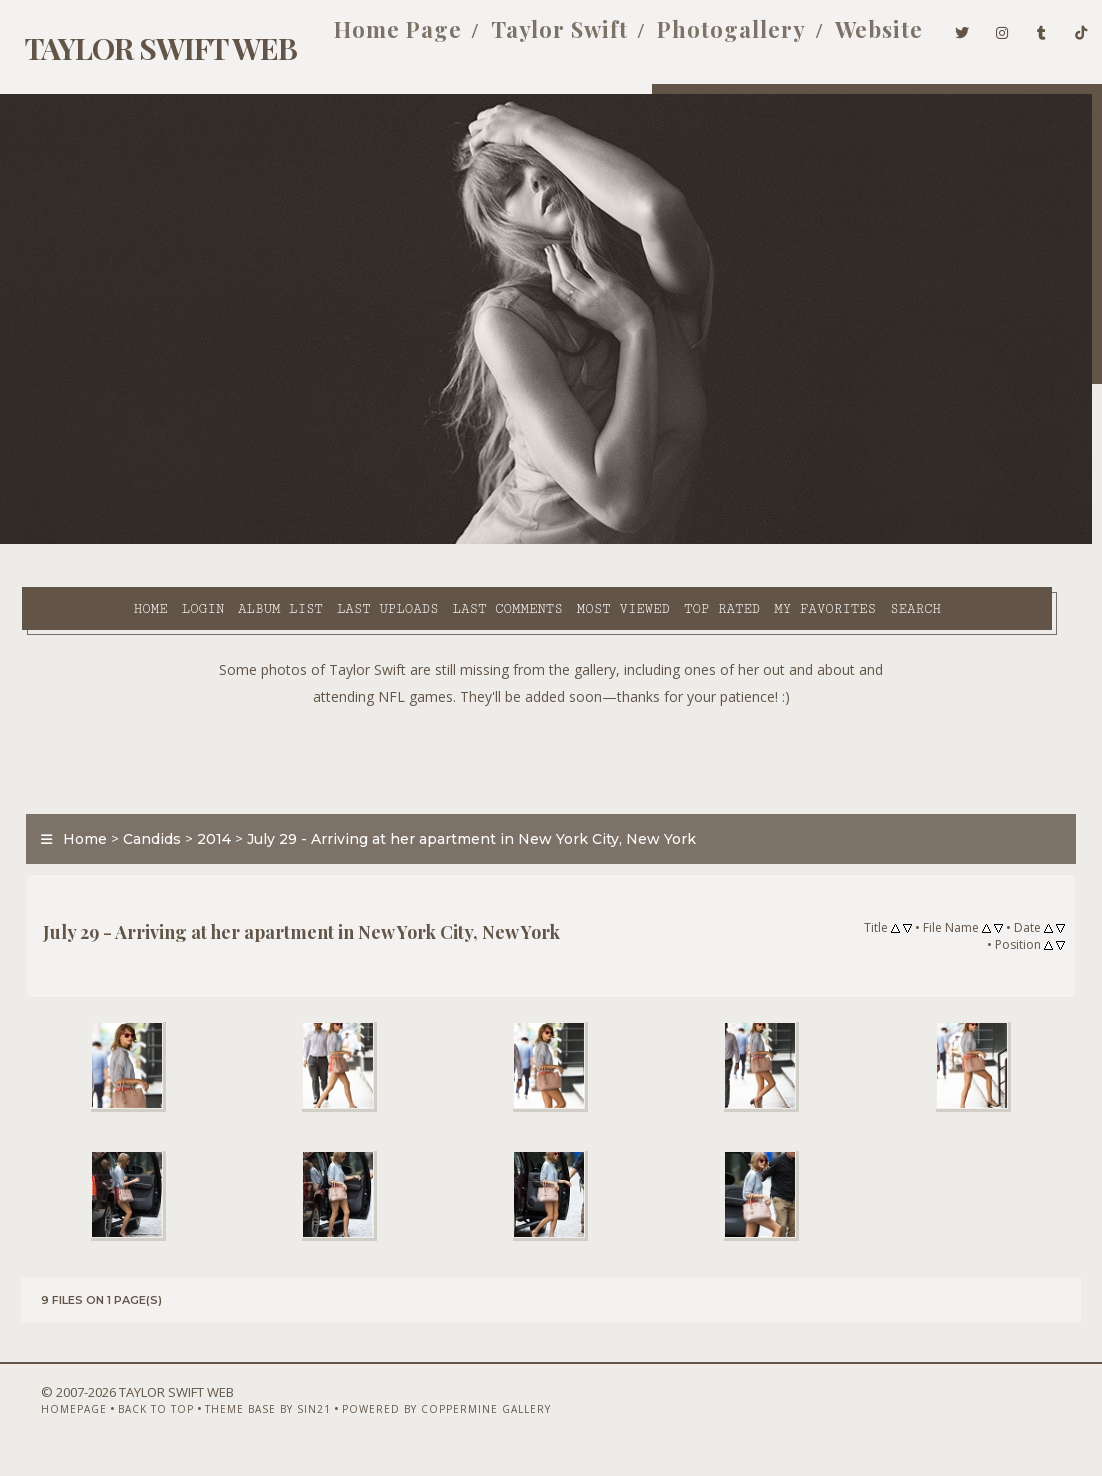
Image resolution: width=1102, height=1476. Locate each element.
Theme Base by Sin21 (238, 1423)
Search (446, 564)
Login (147, 541)
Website (851, 38)
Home (95, 541)
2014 (204, 817)
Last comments (452, 541)
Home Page (370, 38)
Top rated (666, 541)
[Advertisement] (551, 733)
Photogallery (703, 38)
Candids (142, 817)
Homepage (44, 1423)
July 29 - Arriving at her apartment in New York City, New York (461, 817)
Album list (224, 541)
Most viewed (567, 541)
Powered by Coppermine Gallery (416, 1423)
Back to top (126, 1423)
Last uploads (332, 541)
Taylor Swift (531, 38)
